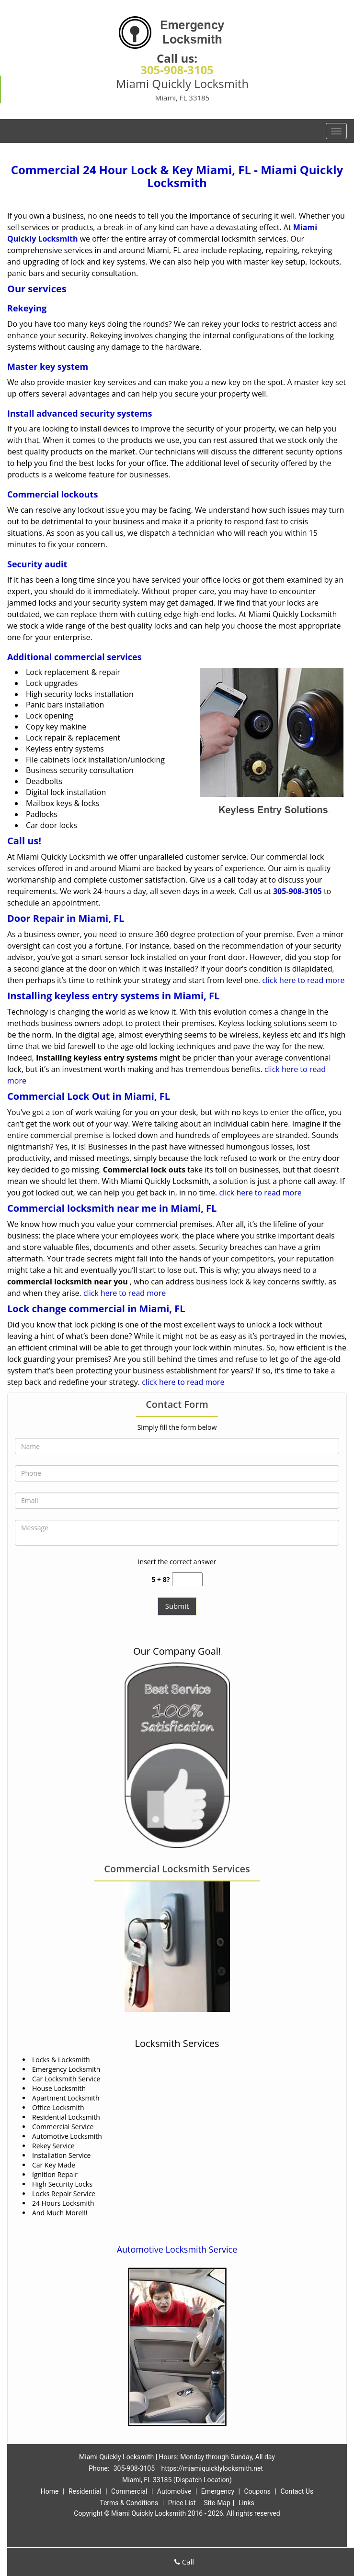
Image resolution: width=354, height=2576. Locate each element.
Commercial (129, 2491)
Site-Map (217, 2503)
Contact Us (296, 2491)
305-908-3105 (177, 69)
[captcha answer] (187, 1579)
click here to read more (303, 980)
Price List (182, 2503)
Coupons (257, 2491)
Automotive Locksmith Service (177, 2249)
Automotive (174, 2491)
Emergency (217, 2491)
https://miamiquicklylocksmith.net (212, 2468)
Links (246, 2503)
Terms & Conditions (129, 2503)
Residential (85, 2491)
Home (50, 2491)
